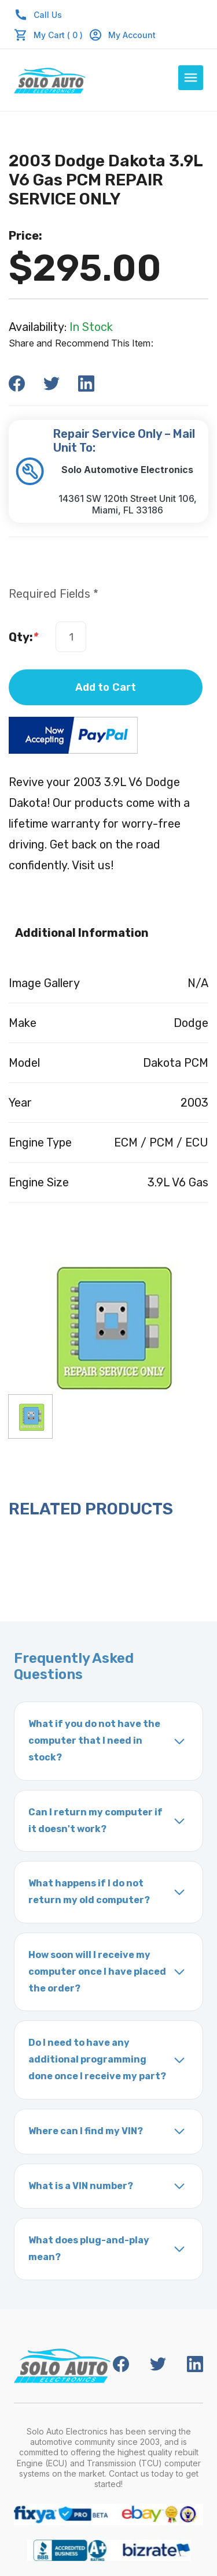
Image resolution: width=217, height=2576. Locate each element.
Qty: (23, 637)
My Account (122, 35)
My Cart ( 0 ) (58, 35)
